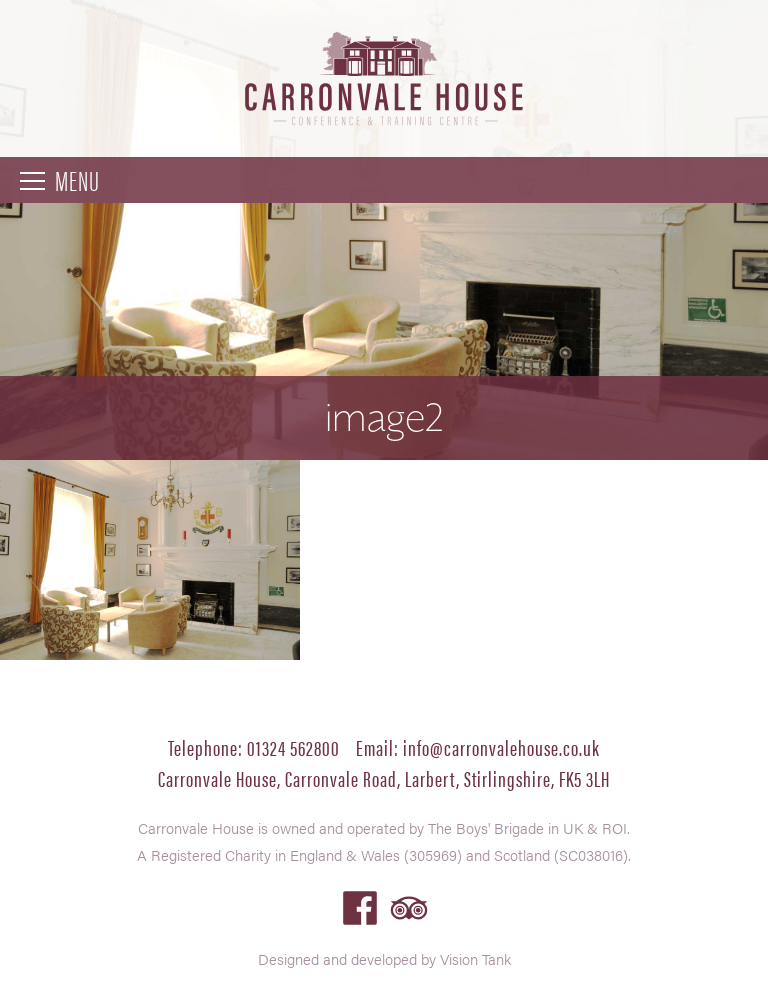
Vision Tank (475, 958)
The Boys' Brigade (486, 827)
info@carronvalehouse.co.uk (501, 746)
